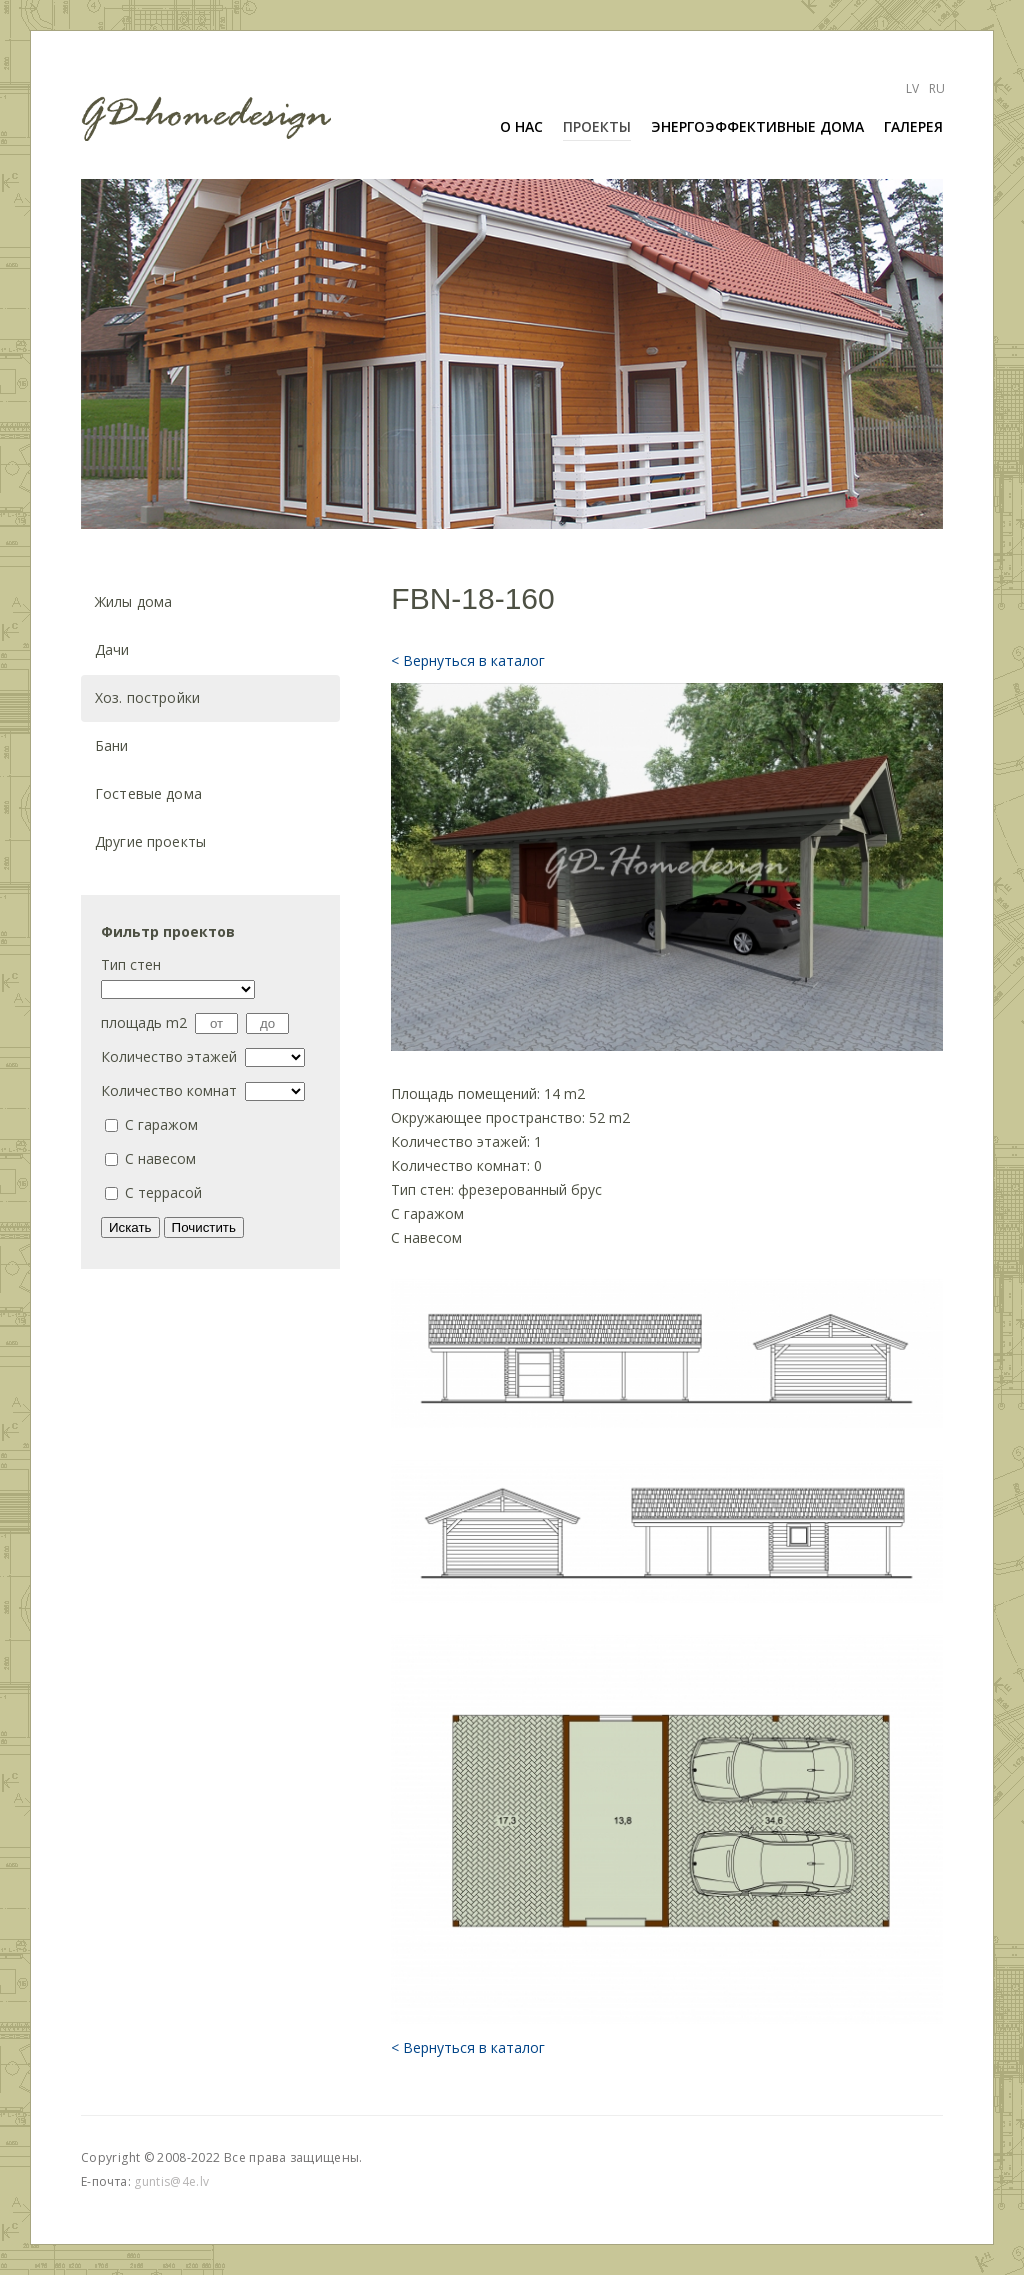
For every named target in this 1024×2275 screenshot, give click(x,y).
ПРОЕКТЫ (597, 126)
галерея (913, 126)
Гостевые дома (148, 793)
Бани (112, 745)
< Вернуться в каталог (468, 660)
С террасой (163, 1192)
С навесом (160, 1158)
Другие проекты (150, 841)
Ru (937, 88)
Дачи (112, 649)
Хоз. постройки (147, 697)
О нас (521, 126)
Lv (912, 88)
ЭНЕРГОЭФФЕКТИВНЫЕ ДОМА (757, 126)
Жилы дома (133, 601)
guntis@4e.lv (171, 2181)
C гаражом (161, 1124)
